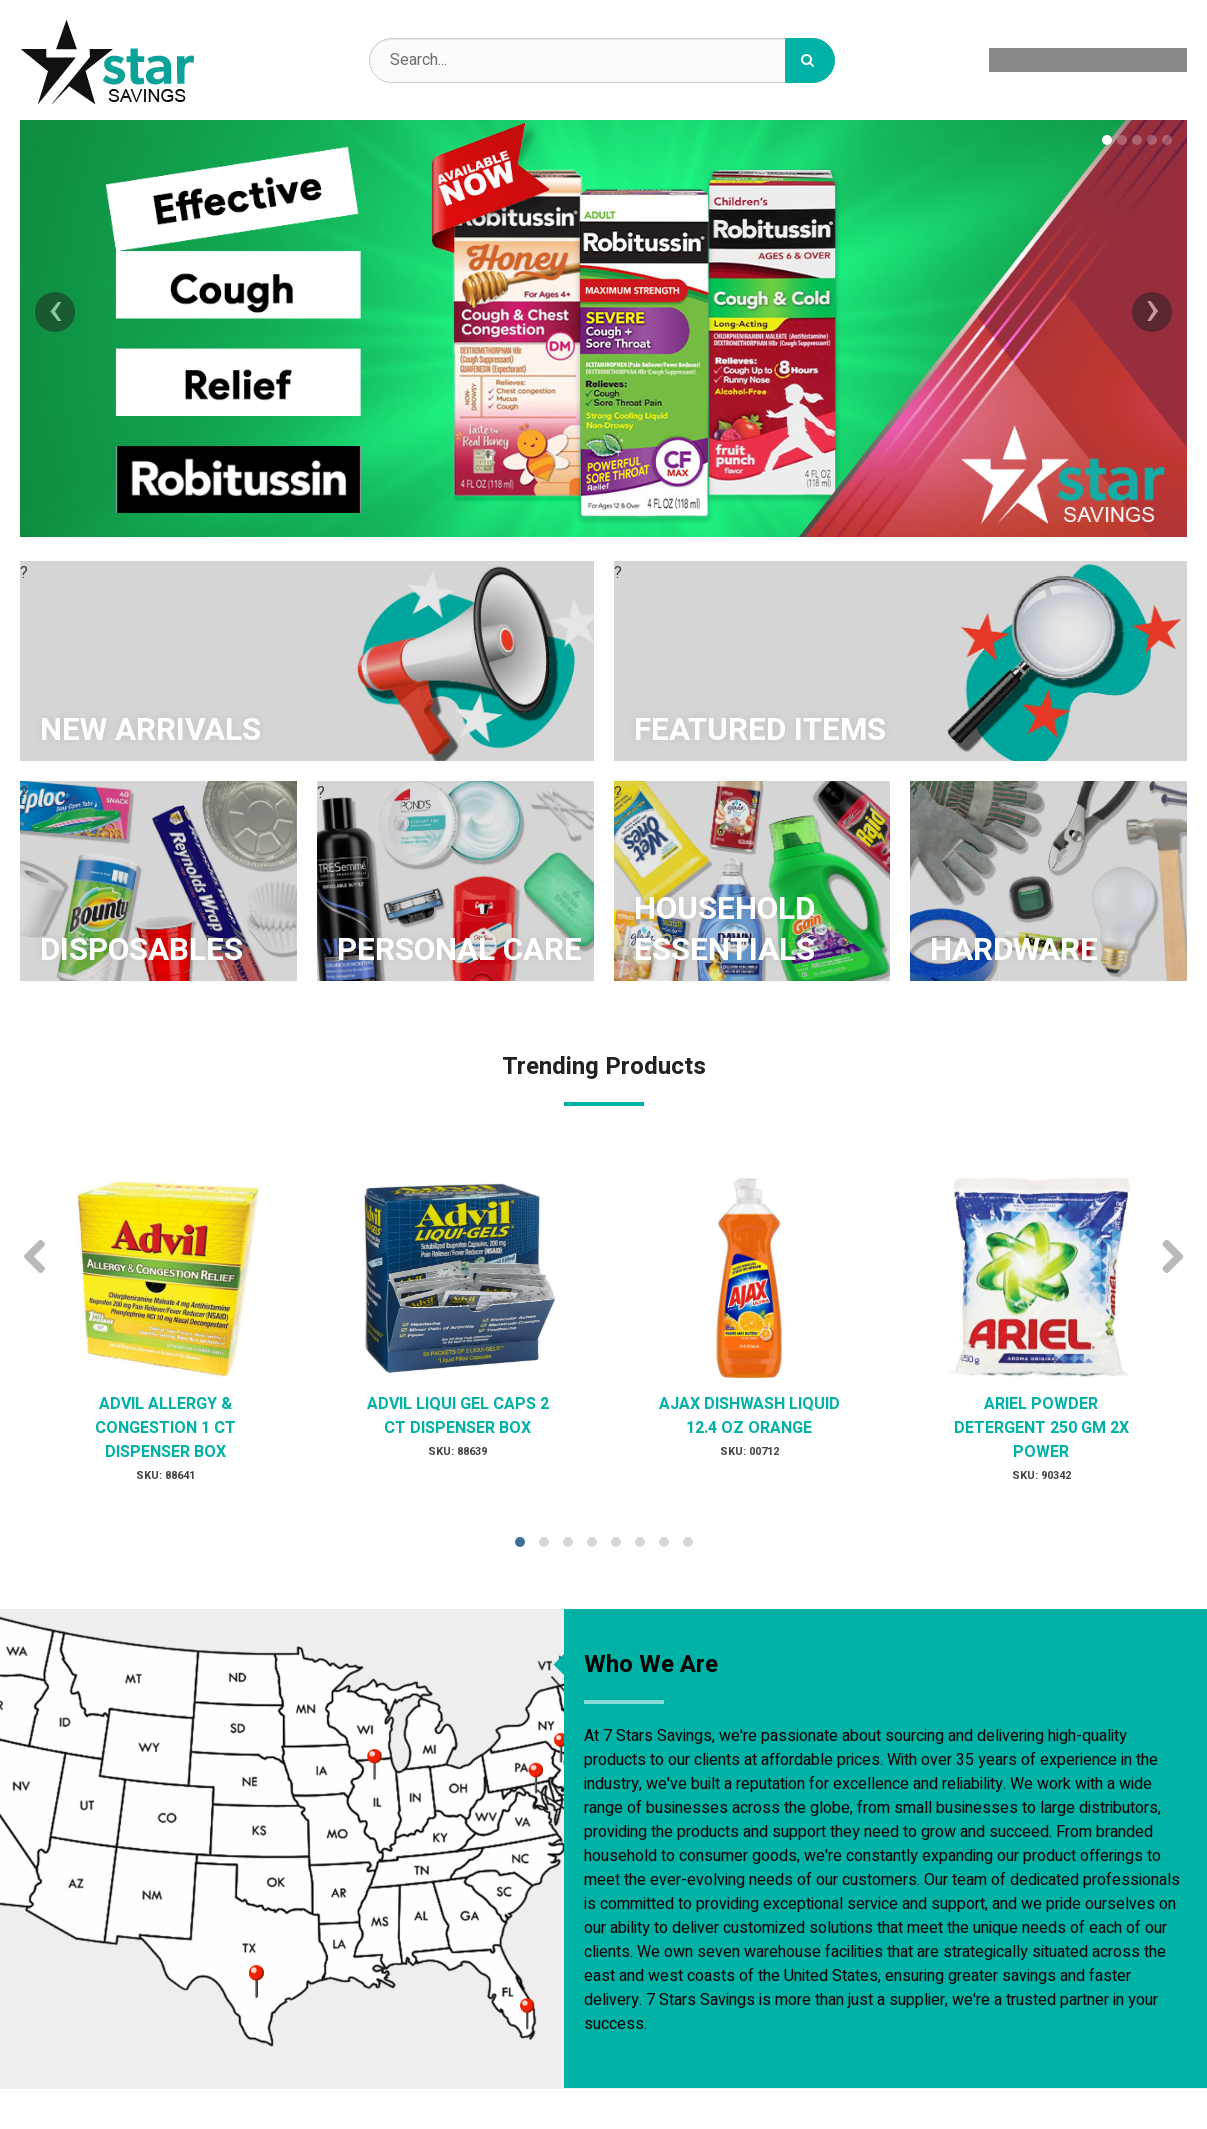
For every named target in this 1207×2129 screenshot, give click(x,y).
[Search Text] (602, 60)
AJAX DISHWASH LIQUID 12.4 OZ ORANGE (749, 1416)
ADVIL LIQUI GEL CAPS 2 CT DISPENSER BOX (458, 1416)
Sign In (1144, 60)
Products (1045, 60)
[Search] (810, 60)
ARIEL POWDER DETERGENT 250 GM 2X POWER (1041, 1428)
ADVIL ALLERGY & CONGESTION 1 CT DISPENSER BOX (165, 1428)
